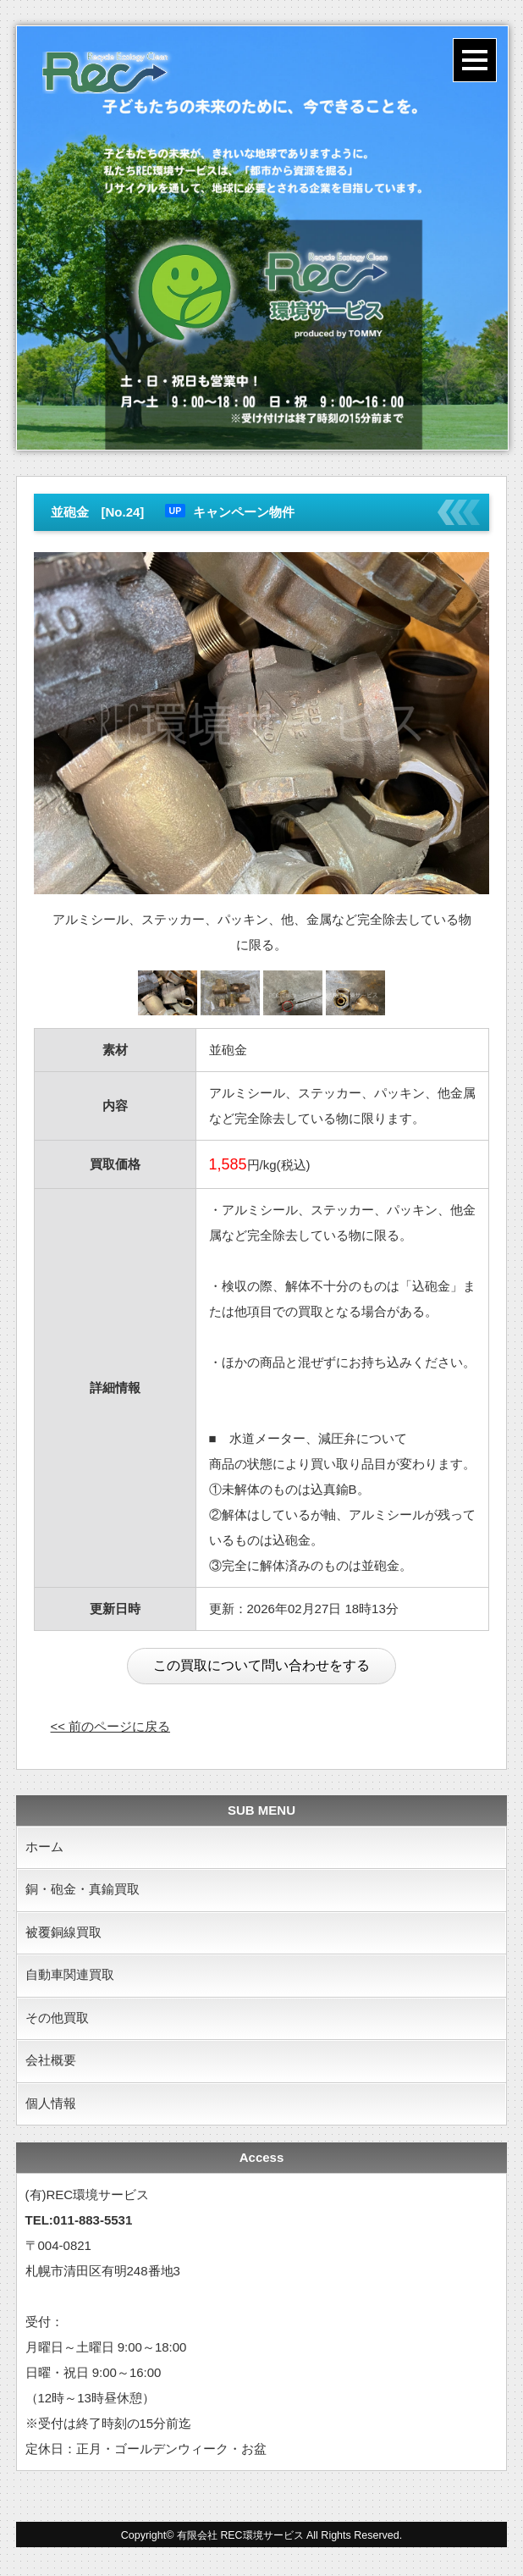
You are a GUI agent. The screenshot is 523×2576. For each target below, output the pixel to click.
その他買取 (57, 2020)
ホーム (44, 1847)
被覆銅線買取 (63, 1933)
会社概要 (50, 2063)
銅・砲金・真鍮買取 (82, 1890)
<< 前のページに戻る (111, 1726)
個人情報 (50, 2106)
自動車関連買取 (69, 1977)
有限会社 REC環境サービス (240, 2539)
